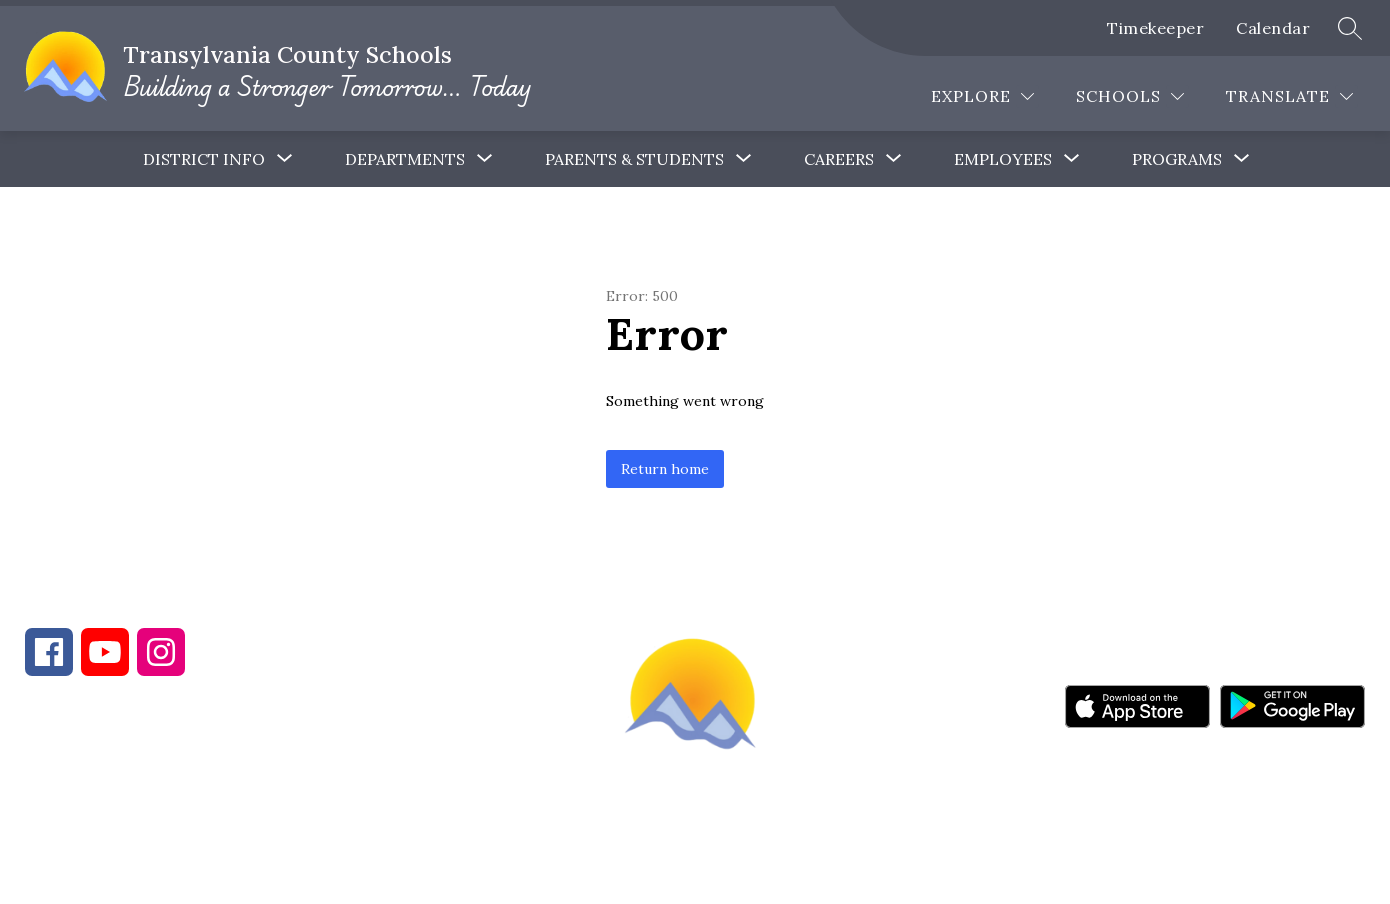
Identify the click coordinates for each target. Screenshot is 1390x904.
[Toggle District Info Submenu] (285, 159)
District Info (204, 159)
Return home (665, 469)
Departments (405, 159)
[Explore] (982, 96)
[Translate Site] (1289, 96)
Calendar (1273, 28)
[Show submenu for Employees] (1003, 159)
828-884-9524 (378, 796)
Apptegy (737, 875)
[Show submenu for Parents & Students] (634, 159)
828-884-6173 (200, 796)
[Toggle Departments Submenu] (485, 159)
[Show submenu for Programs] (1177, 159)
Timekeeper (1155, 28)
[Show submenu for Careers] (839, 159)
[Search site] (1350, 28)
